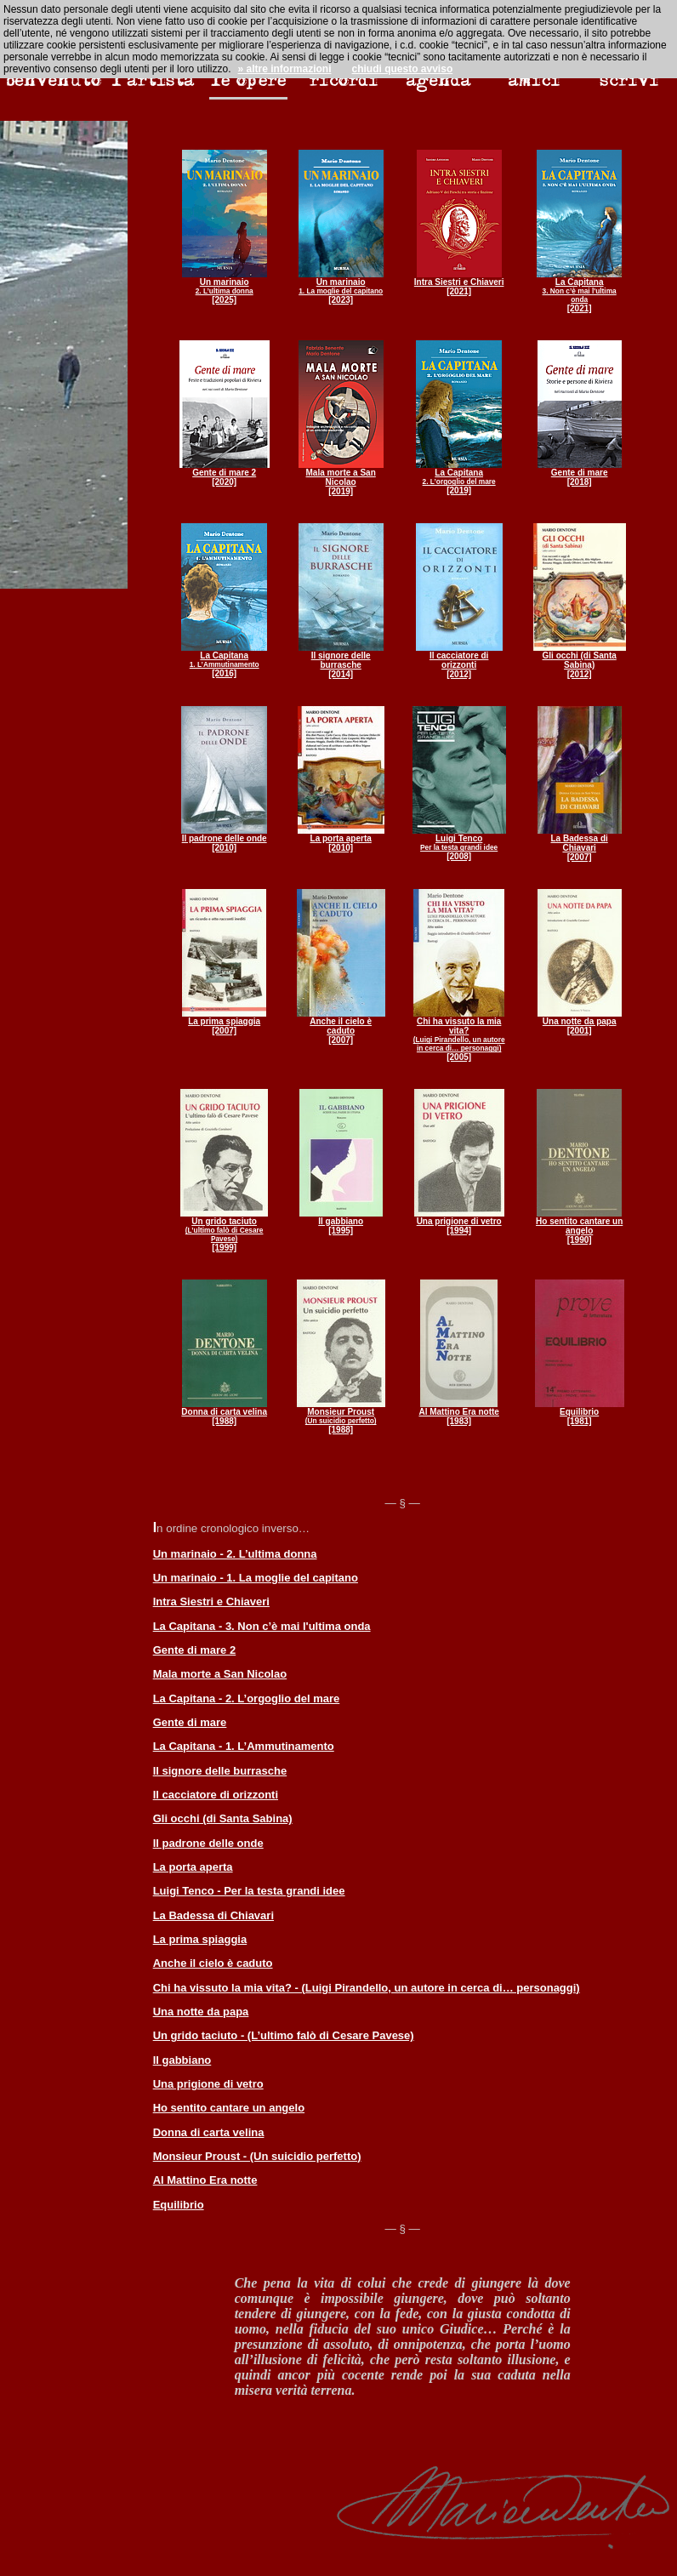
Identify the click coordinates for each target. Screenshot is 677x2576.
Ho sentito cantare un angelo (228, 2107)
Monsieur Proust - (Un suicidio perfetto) (257, 2156)
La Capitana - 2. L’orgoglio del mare (246, 1698)
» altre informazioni (284, 69)
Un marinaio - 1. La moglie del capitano (255, 1577)
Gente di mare (190, 1722)
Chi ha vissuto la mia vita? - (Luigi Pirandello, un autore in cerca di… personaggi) (366, 1987)
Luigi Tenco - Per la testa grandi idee (249, 1890)
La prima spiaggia (200, 1939)
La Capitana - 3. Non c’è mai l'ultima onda (262, 1626)
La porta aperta (193, 1867)
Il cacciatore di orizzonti (215, 1794)
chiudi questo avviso (402, 69)
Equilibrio (178, 2204)
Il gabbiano (182, 2060)
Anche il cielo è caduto (213, 1963)
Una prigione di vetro (208, 2083)
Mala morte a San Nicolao (220, 1673)
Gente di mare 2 (194, 1650)
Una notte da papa (201, 2011)
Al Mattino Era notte (205, 2180)
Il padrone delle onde (208, 1843)
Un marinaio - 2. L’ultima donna (235, 1553)
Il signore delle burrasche (220, 1770)
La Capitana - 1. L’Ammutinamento (243, 1746)
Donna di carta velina (209, 2132)
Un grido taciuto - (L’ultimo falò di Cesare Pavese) (283, 2035)
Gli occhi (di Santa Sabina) (223, 1818)
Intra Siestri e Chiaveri (211, 1601)
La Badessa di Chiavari (213, 1915)
